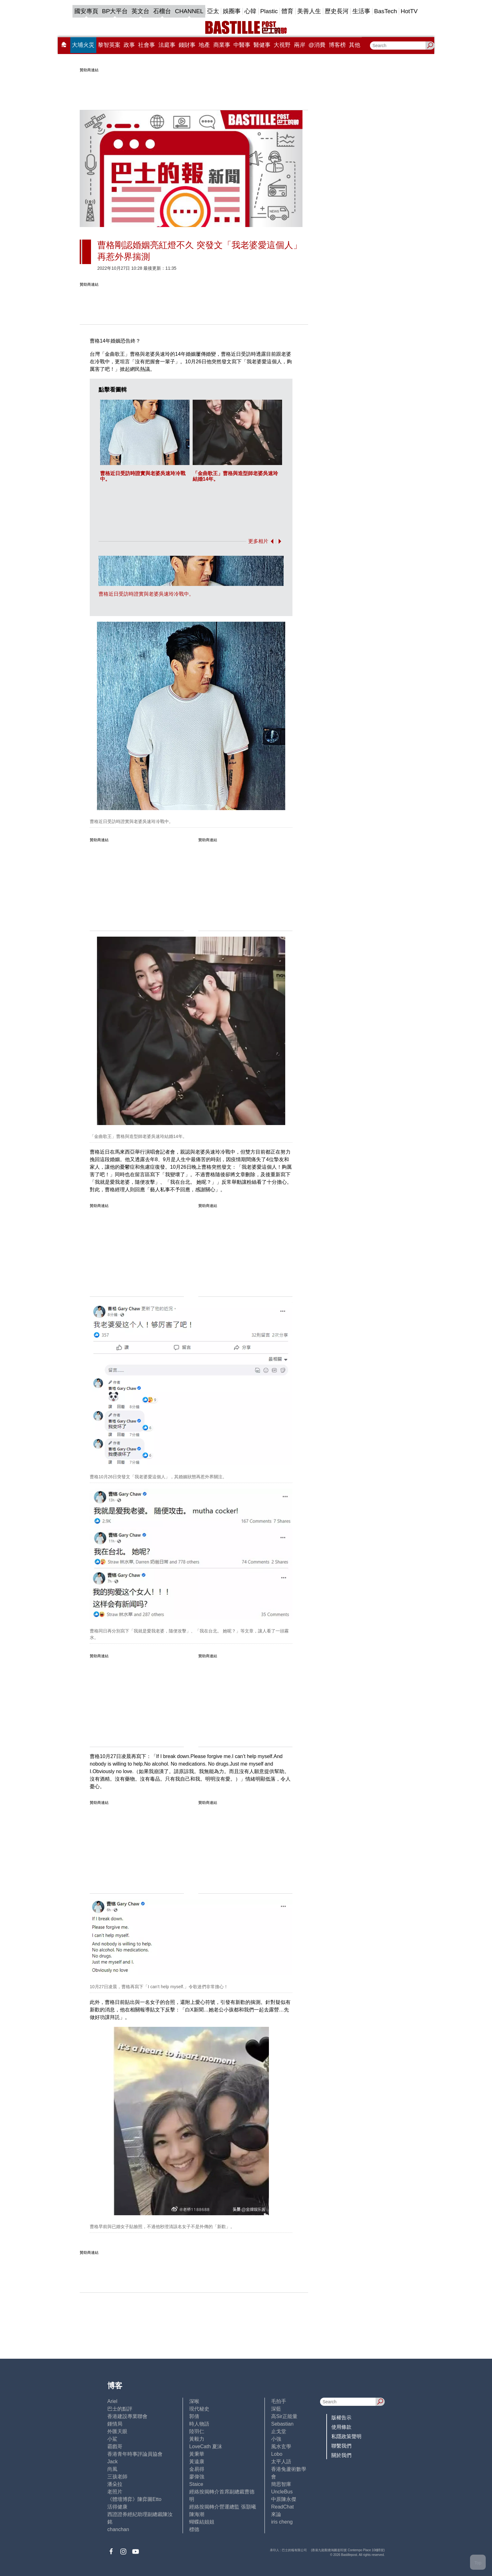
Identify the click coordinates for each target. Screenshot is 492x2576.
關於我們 (341, 2455)
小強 (276, 2439)
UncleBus (281, 2491)
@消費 (316, 45)
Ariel (112, 2401)
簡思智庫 (281, 2484)
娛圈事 (232, 11)
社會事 (146, 45)
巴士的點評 (119, 2408)
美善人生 (309, 11)
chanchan (118, 2529)
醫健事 (262, 45)
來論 (276, 2514)
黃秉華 (196, 2454)
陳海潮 (196, 2514)
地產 (204, 45)
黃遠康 (196, 2461)
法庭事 (166, 45)
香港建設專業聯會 (127, 2416)
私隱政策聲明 (346, 2436)
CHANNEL (189, 11)
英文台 (140, 11)
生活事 (361, 11)
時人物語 (199, 2424)
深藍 (276, 2408)
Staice (196, 2484)
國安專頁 (86, 11)
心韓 (250, 11)
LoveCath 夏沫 (205, 2446)
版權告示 (341, 2417)
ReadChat (282, 2506)
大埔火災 (83, 45)
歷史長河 (337, 11)
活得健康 (117, 2506)
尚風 (112, 2469)
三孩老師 (117, 2476)
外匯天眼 (117, 2431)
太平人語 (281, 2461)
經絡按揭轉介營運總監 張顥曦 (222, 2506)
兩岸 (299, 45)
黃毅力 (196, 2439)
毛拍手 (278, 2401)
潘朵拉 (114, 2484)
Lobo (276, 2454)
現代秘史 (199, 2408)
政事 (129, 45)
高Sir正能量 (284, 2416)
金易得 (196, 2469)
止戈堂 (278, 2431)
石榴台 (162, 11)
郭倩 (194, 2416)
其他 (354, 45)
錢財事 (187, 45)
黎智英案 (109, 45)
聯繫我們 (341, 2446)
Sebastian (282, 2424)
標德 (194, 2529)
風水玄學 (281, 2446)
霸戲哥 (114, 2446)
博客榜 (337, 45)
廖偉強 (196, 2476)
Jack (112, 2461)
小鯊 (112, 2439)
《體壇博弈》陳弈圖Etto (134, 2499)
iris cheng (281, 2522)
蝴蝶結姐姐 (201, 2522)
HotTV (409, 11)
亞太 (213, 11)
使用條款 (341, 2427)
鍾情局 (114, 2424)
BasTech (385, 11)
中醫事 (241, 45)
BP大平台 (115, 11)
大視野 (282, 45)
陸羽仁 (196, 2431)
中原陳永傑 (283, 2499)
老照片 (114, 2491)
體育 (287, 11)
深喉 (194, 2401)
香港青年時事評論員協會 (135, 2454)
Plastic (269, 11)
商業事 (221, 45)
